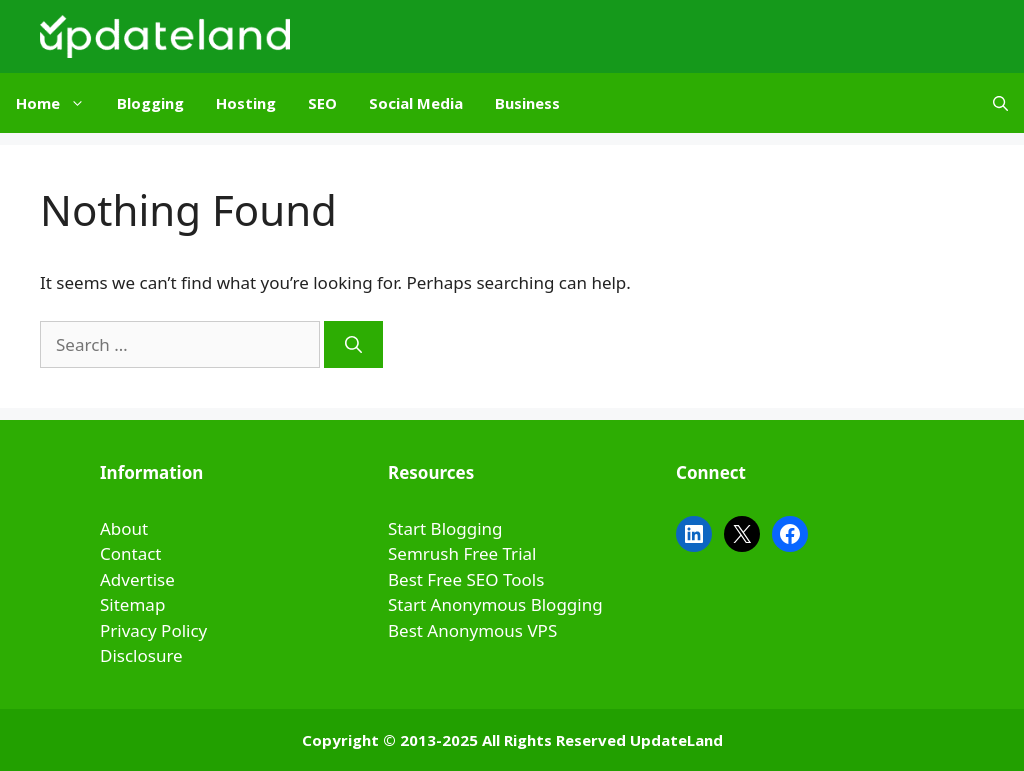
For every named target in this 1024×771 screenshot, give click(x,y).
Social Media (416, 103)
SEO (322, 103)
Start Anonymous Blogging (495, 604)
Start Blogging (445, 528)
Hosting (246, 103)
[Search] (353, 345)
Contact (131, 553)
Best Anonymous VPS (472, 630)
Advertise (137, 579)
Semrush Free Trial (462, 553)
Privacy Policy (153, 630)
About (124, 528)
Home (58, 103)
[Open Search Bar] (1000, 103)
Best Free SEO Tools (466, 579)
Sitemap (132, 604)
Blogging (150, 103)
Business (527, 103)
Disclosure (141, 655)
